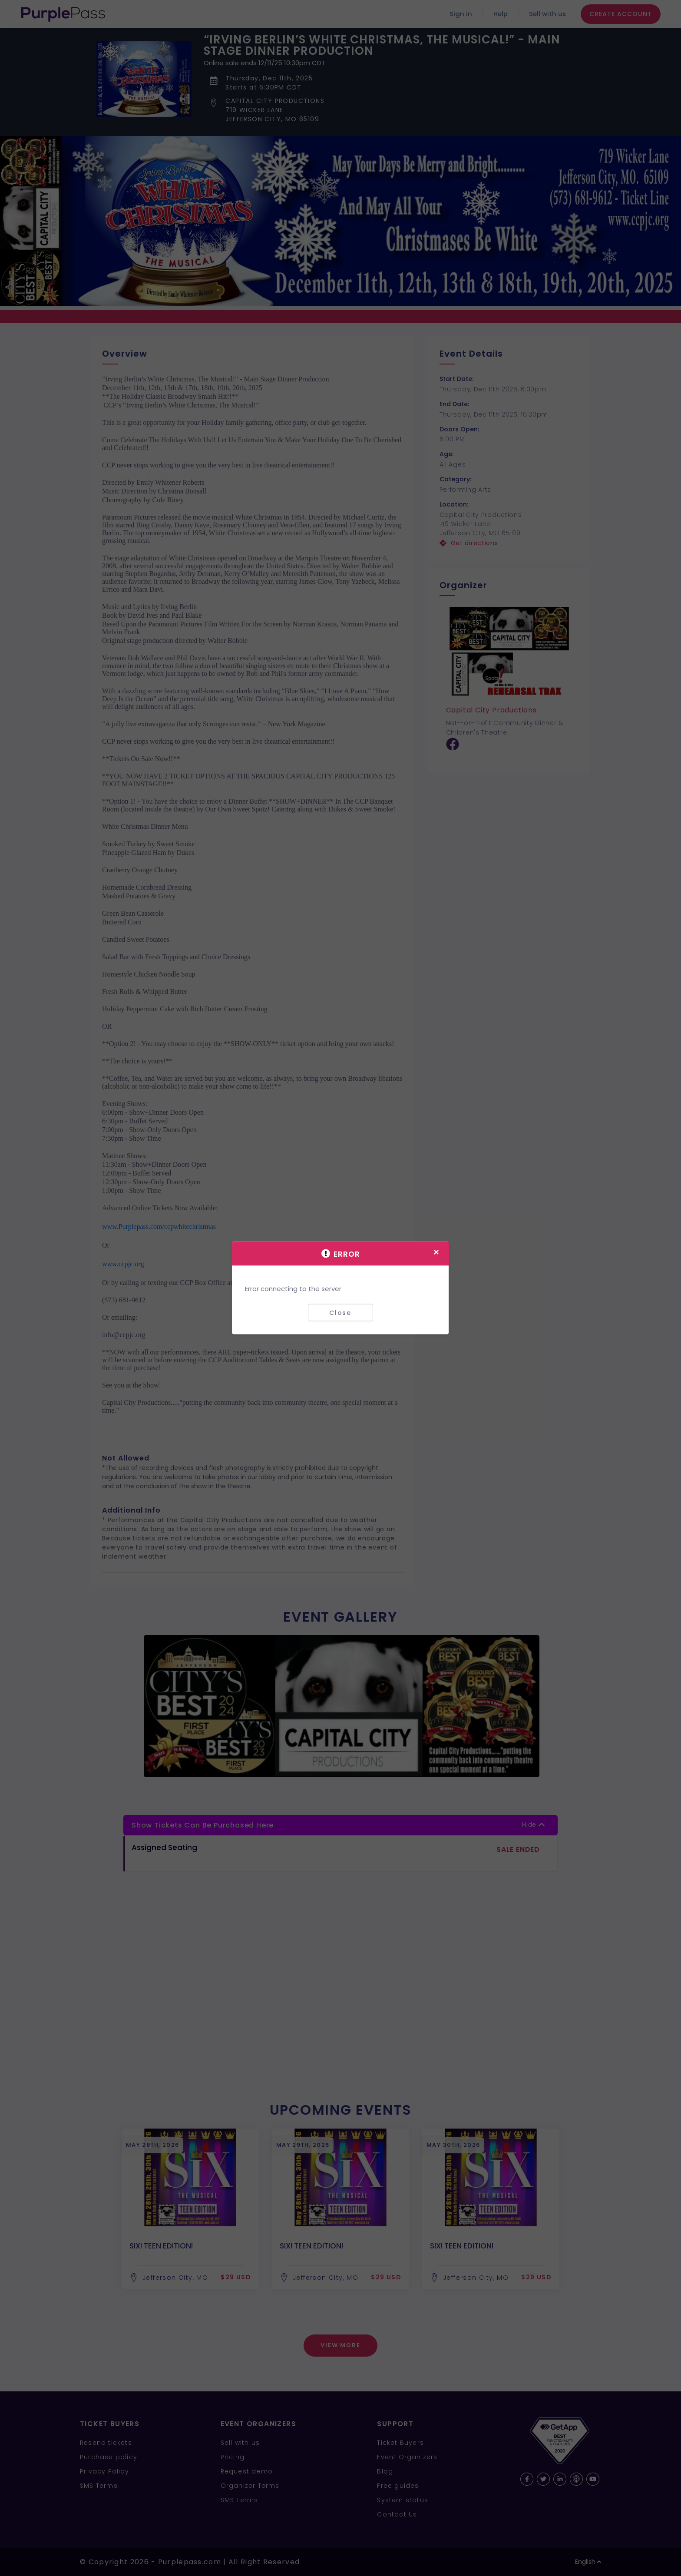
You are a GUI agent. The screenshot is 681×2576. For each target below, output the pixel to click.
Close (340, 1312)
